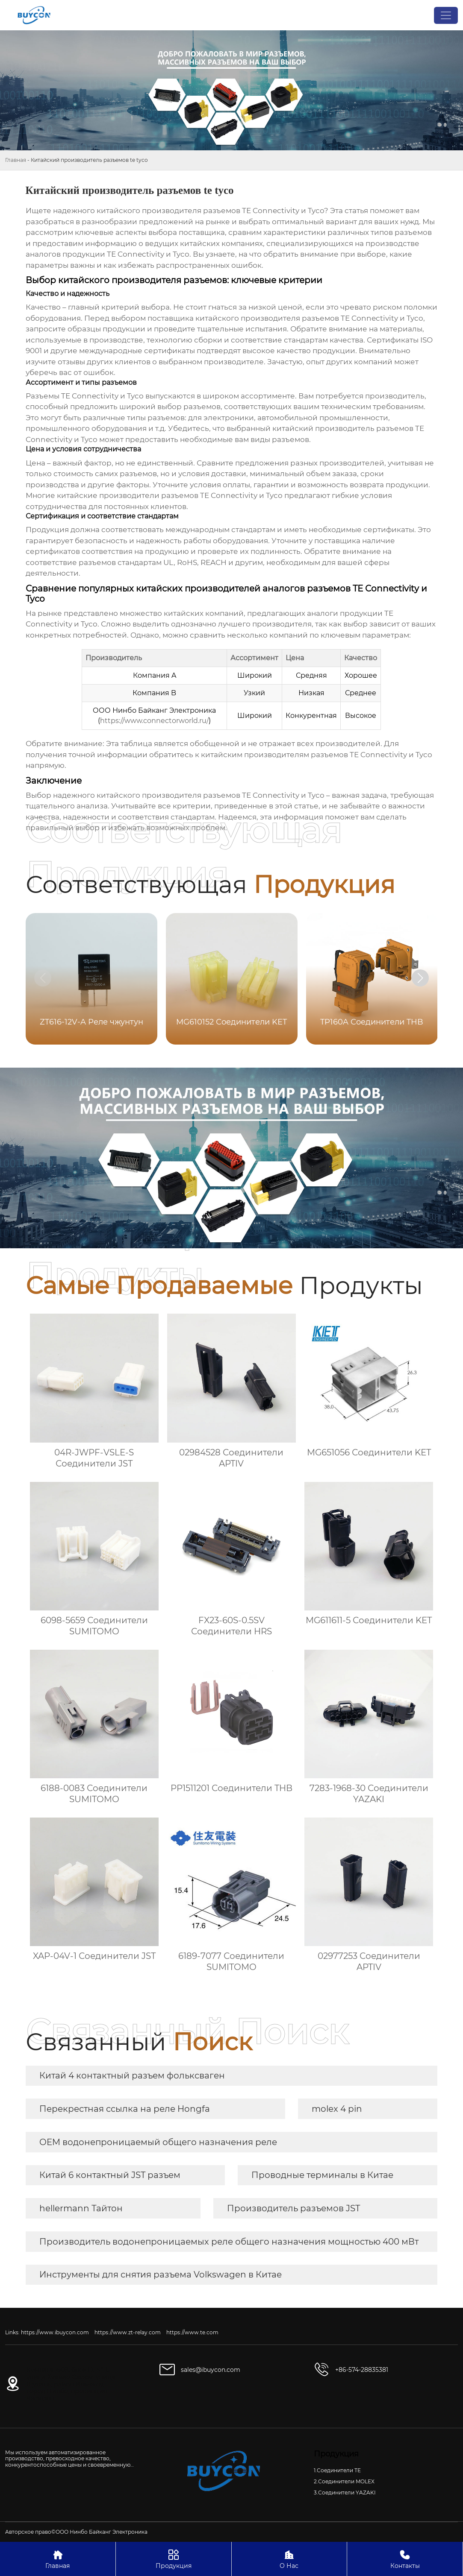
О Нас (289, 2558)
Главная (15, 160)
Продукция (173, 2558)
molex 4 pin (337, 2109)
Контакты (405, 2558)
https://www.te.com (192, 2332)
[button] (420, 977)
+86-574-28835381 (361, 2370)
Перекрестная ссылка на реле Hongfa (124, 2109)
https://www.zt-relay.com (127, 2332)
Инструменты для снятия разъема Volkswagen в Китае (160, 2274)
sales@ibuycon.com (210, 2370)
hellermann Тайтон (81, 2208)
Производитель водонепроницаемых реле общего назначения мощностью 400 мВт (229, 2241)
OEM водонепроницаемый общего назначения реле (158, 2142)
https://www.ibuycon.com (55, 2332)
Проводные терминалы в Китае (322, 2175)
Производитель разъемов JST (293, 2208)
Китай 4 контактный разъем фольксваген (132, 2075)
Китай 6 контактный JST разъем (109, 2175)
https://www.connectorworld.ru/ (154, 721)
